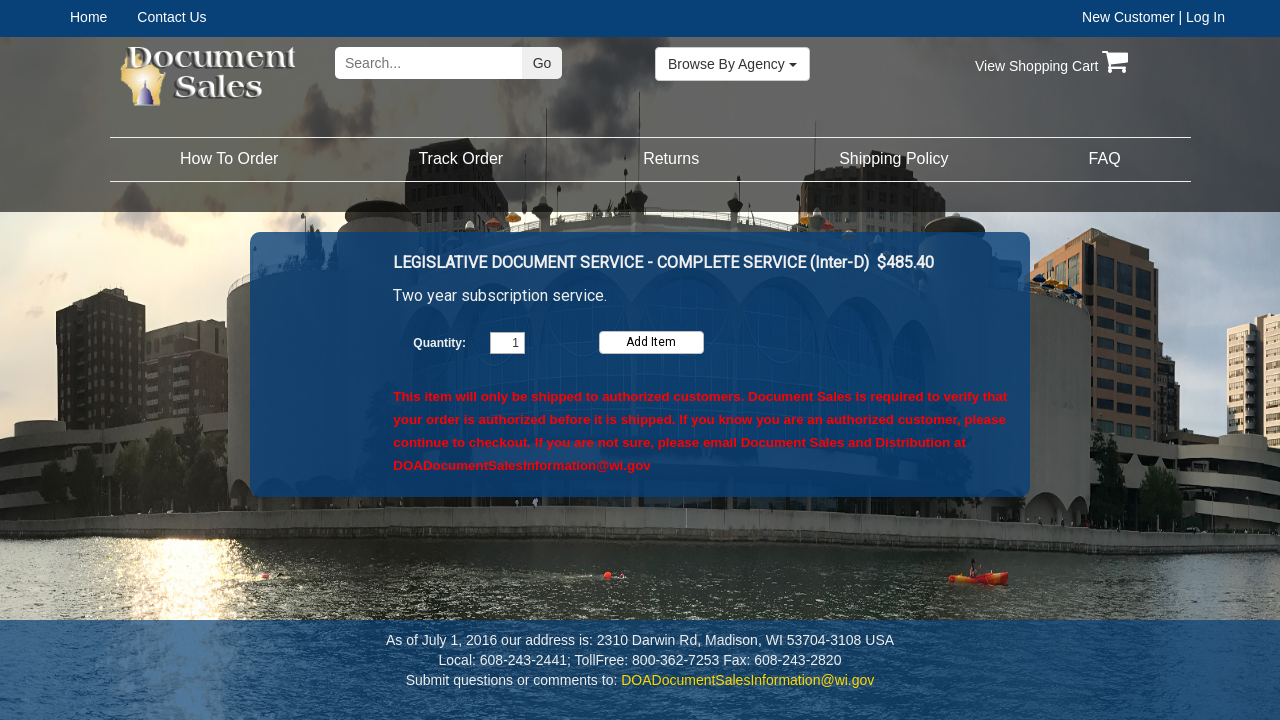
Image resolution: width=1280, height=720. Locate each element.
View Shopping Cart (1051, 66)
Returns (671, 158)
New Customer (1128, 17)
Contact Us (171, 17)
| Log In (1202, 17)
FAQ (1105, 158)
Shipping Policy (893, 158)
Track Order (460, 158)
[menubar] (133, 17)
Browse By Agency (732, 64)
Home (88, 17)
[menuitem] (103, 17)
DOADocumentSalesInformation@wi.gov (521, 465)
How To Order (229, 158)
